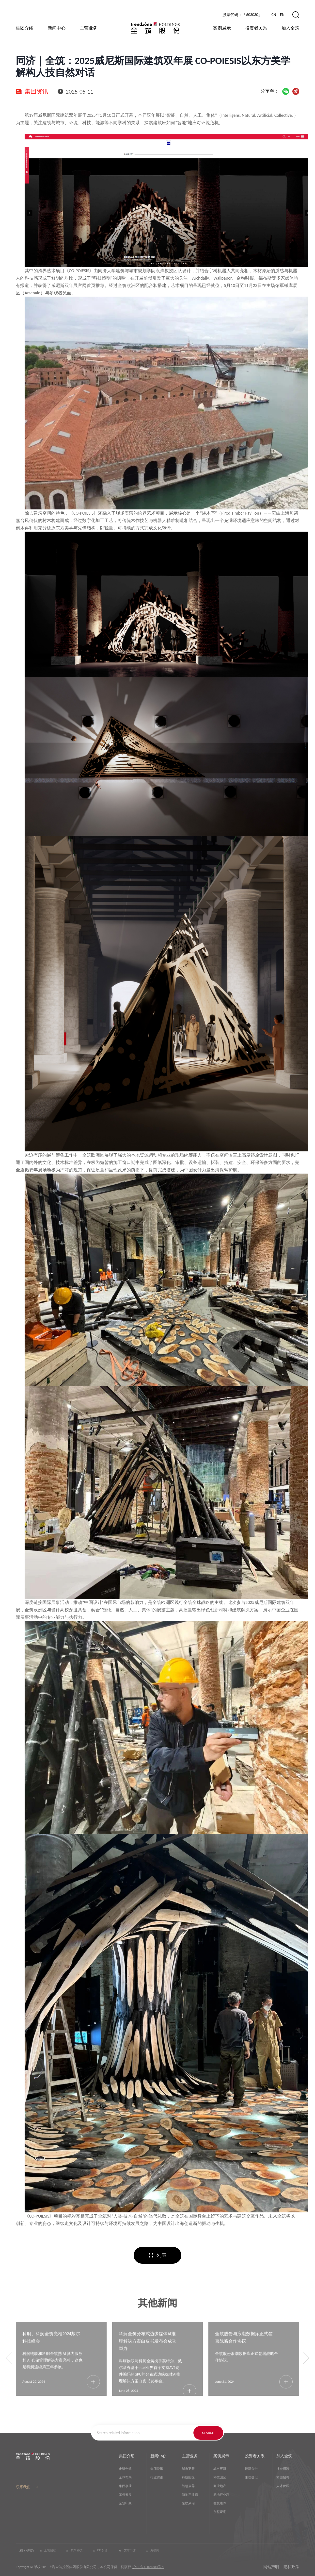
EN (282, 14)
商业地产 (219, 2486)
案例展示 (222, 28)
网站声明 (271, 2566)
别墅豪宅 (188, 2503)
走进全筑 (125, 2469)
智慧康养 (188, 2486)
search (208, 2433)
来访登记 (251, 2477)
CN (273, 14)
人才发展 (282, 2486)
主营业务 (88, 28)
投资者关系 (256, 28)
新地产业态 (190, 2494)
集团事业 (125, 2486)
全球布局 (125, 2477)
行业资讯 (156, 2477)
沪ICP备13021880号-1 (148, 2567)
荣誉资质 (125, 2494)
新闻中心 (56, 28)
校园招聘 (282, 2477)
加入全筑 (290, 28)
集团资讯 (156, 2469)
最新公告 (251, 2469)
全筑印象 (125, 2503)
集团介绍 (24, 28)
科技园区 (188, 2477)
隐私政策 (291, 2566)
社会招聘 (282, 2469)
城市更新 (188, 2469)
